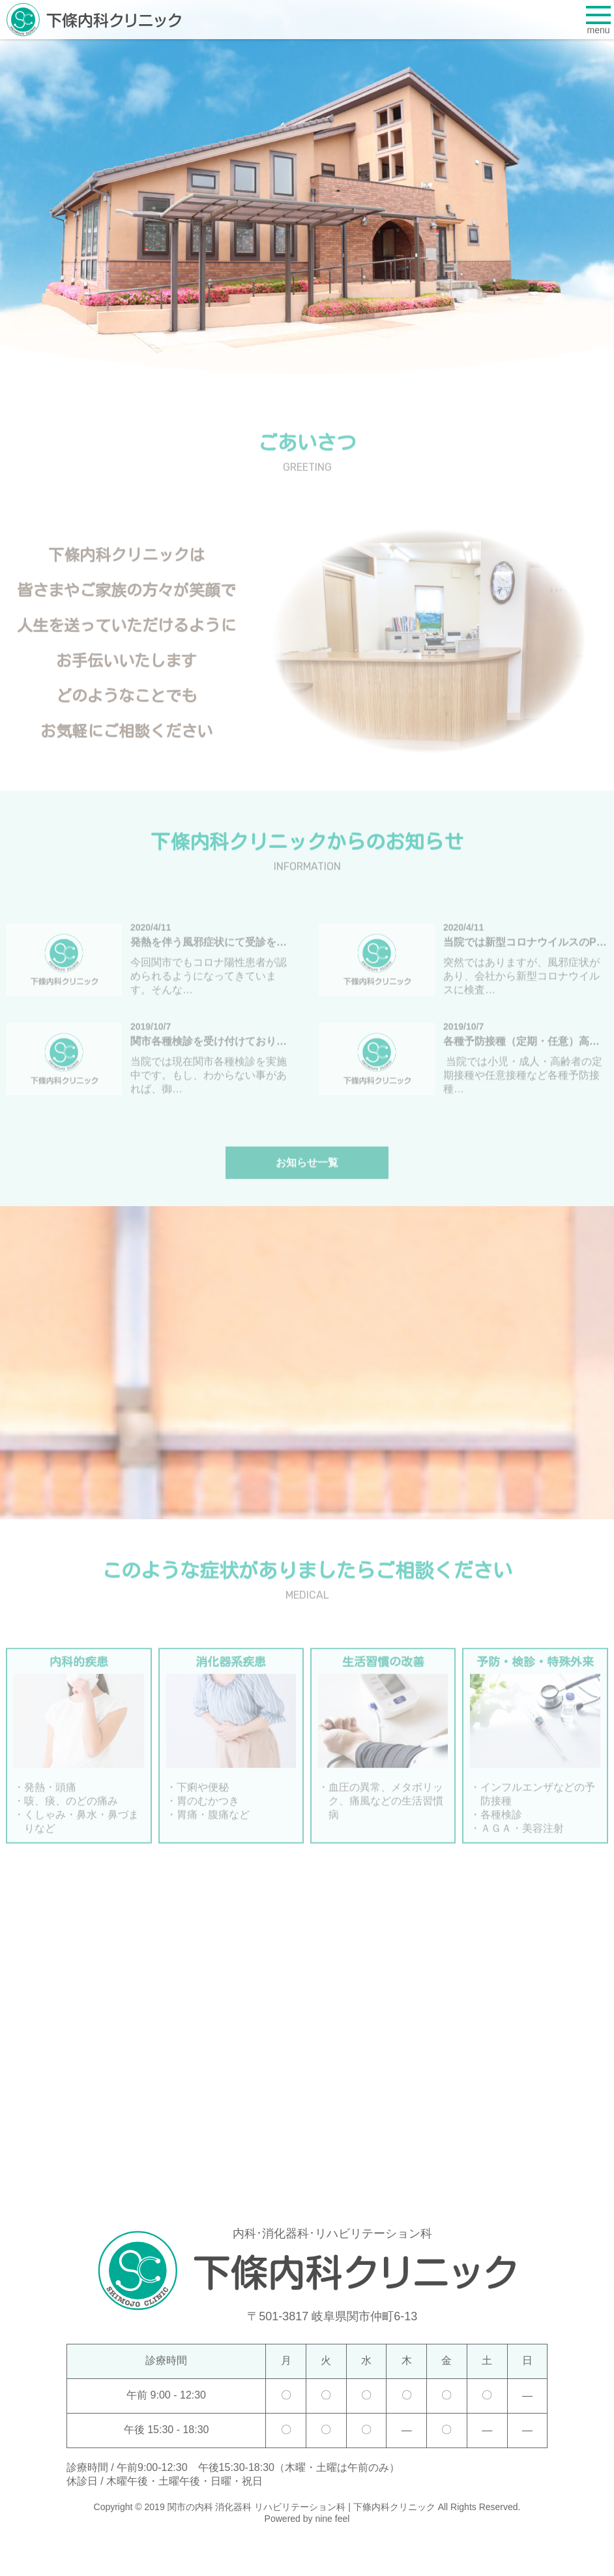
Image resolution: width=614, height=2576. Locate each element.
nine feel (332, 2518)
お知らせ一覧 (307, 1174)
